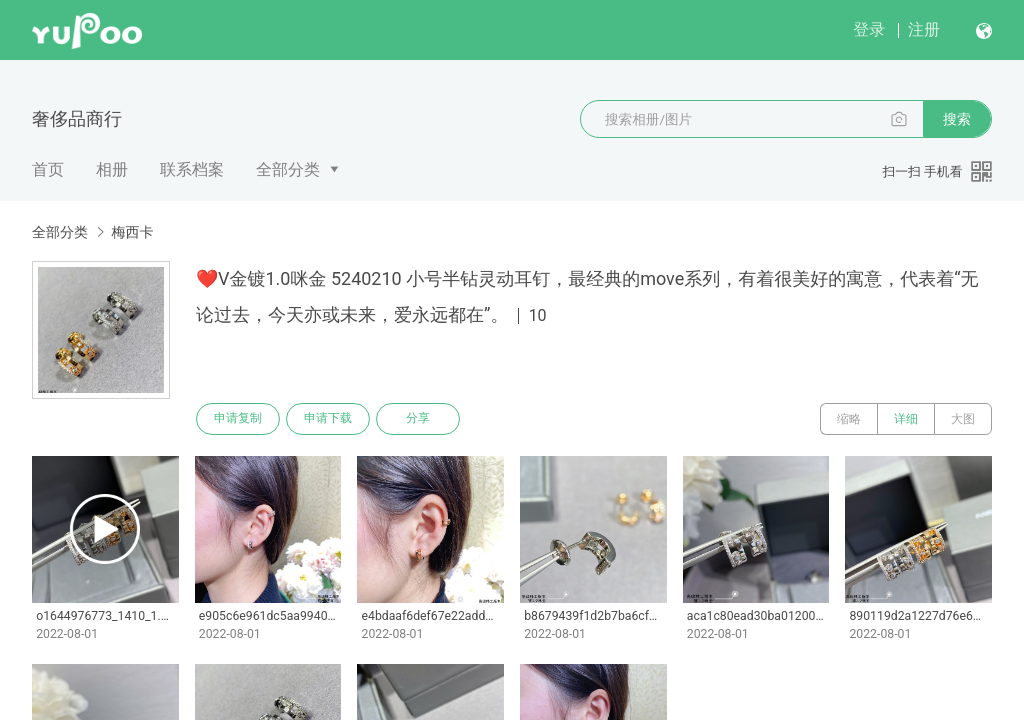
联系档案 (192, 169)
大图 (963, 419)
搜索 (957, 119)
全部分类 (288, 169)
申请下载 (328, 419)
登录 (869, 29)
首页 (48, 169)
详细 (906, 419)
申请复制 (238, 419)
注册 (924, 29)
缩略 (849, 419)
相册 (112, 169)
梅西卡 (132, 232)
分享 (418, 419)
